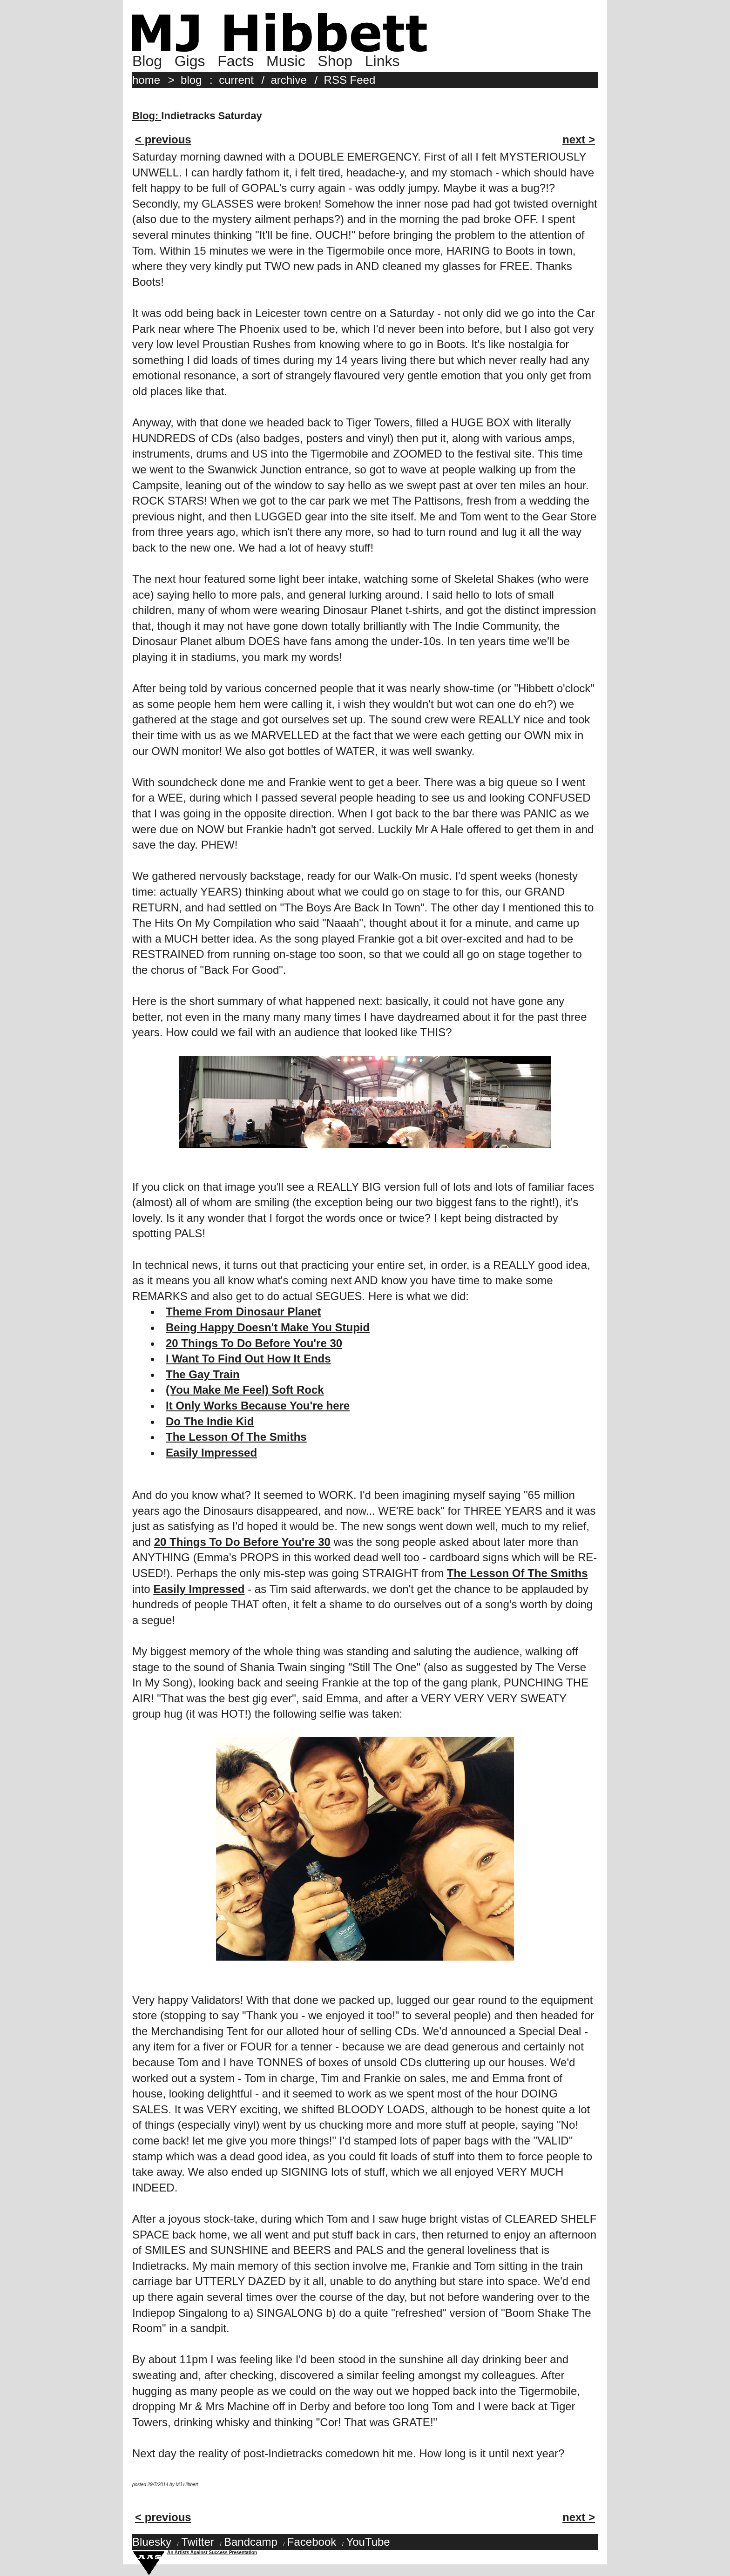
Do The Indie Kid (210, 1421)
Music (285, 61)
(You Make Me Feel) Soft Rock (245, 1389)
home (146, 80)
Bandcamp (250, 2542)
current (236, 80)
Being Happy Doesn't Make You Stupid (268, 1327)
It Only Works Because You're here (258, 1405)
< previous (163, 139)
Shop (335, 61)
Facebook (311, 2542)
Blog (147, 61)
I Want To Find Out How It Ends (248, 1358)
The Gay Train (203, 1374)
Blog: (146, 115)
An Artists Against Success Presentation (212, 2552)
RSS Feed (350, 80)
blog (191, 80)
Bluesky (151, 2542)
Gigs (190, 61)
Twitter (197, 2542)
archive (289, 80)
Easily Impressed (211, 1452)
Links (382, 61)
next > (578, 139)
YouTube (368, 2542)
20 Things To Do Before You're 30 (254, 1343)
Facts (235, 61)
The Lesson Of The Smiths (236, 1436)
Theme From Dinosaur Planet (243, 1311)
